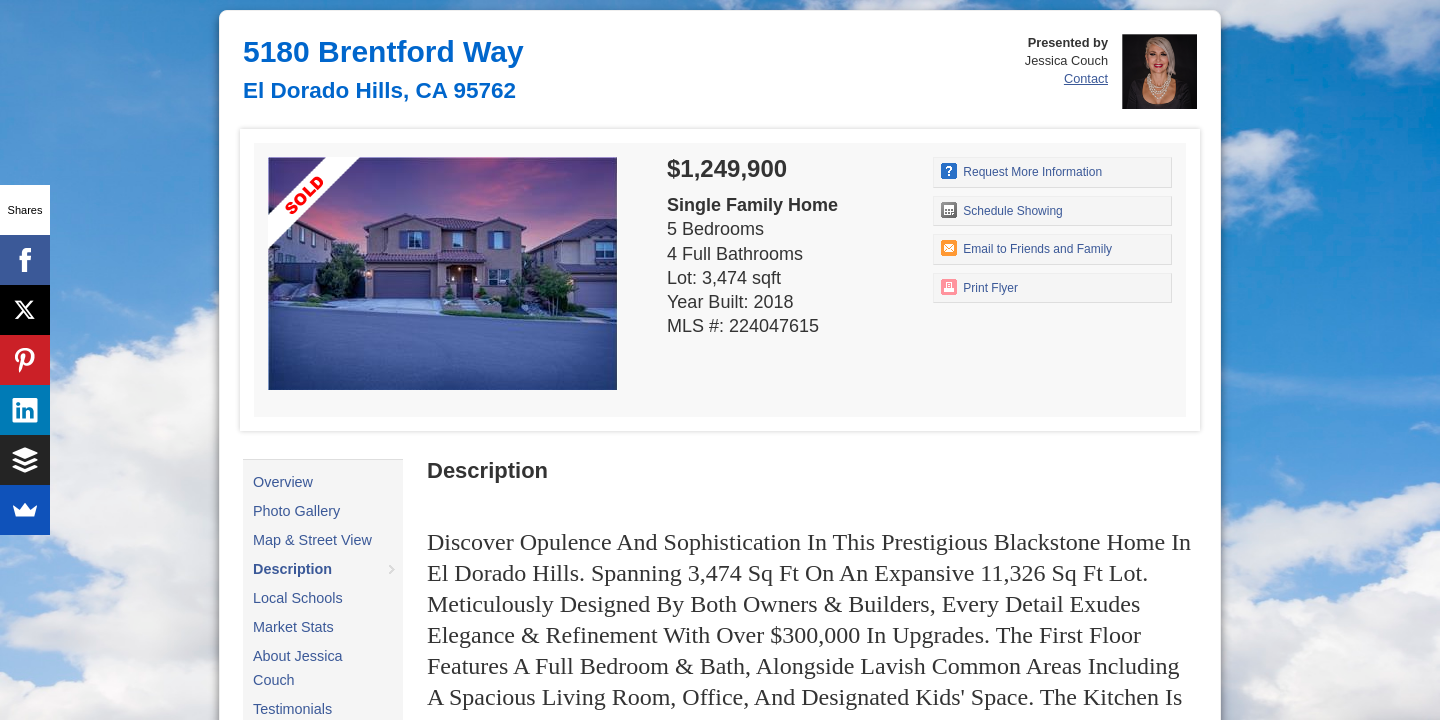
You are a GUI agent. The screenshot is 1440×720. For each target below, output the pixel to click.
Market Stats (293, 627)
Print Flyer (979, 287)
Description (292, 569)
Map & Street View (312, 540)
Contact (1086, 78)
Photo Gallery (296, 511)
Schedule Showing (1002, 210)
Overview (283, 482)
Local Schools (298, 598)
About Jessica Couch (298, 668)
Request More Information (1021, 171)
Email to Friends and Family (1026, 248)
